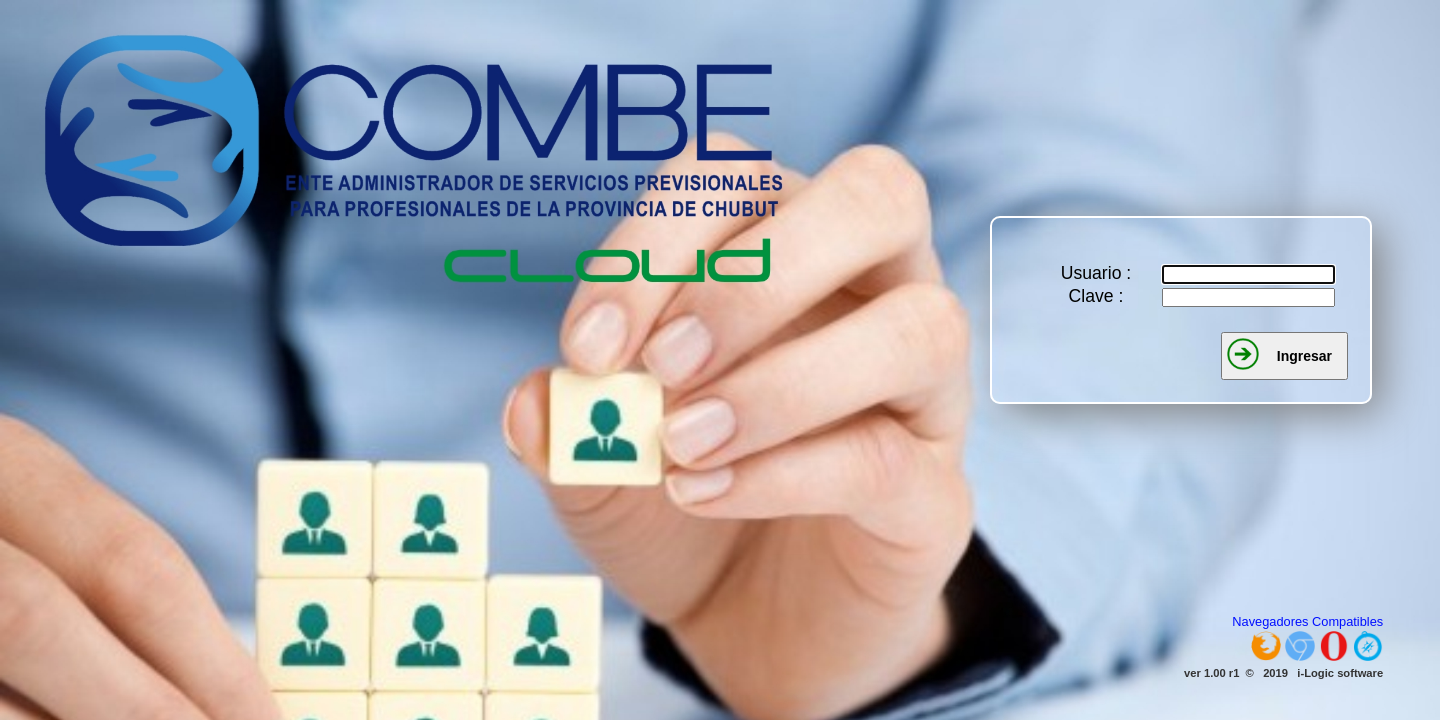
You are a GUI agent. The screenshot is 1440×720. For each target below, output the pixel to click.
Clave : (1096, 296)
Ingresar (1304, 356)
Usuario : (1096, 273)
